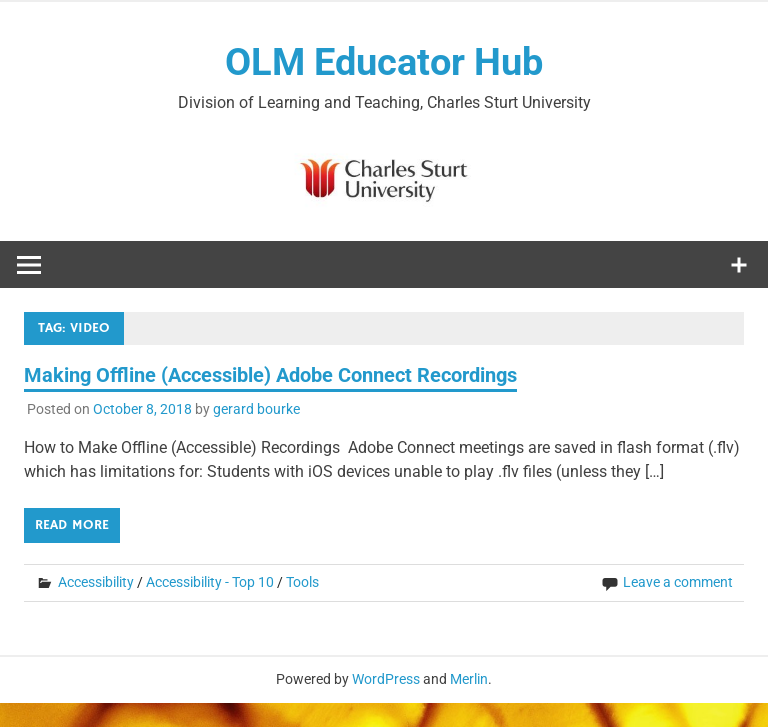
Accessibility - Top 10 (210, 582)
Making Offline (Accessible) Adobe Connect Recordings (270, 375)
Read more (72, 525)
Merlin (469, 679)
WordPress (386, 679)
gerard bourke (256, 409)
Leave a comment (678, 582)
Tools (302, 582)
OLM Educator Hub (384, 62)
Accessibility (96, 582)
